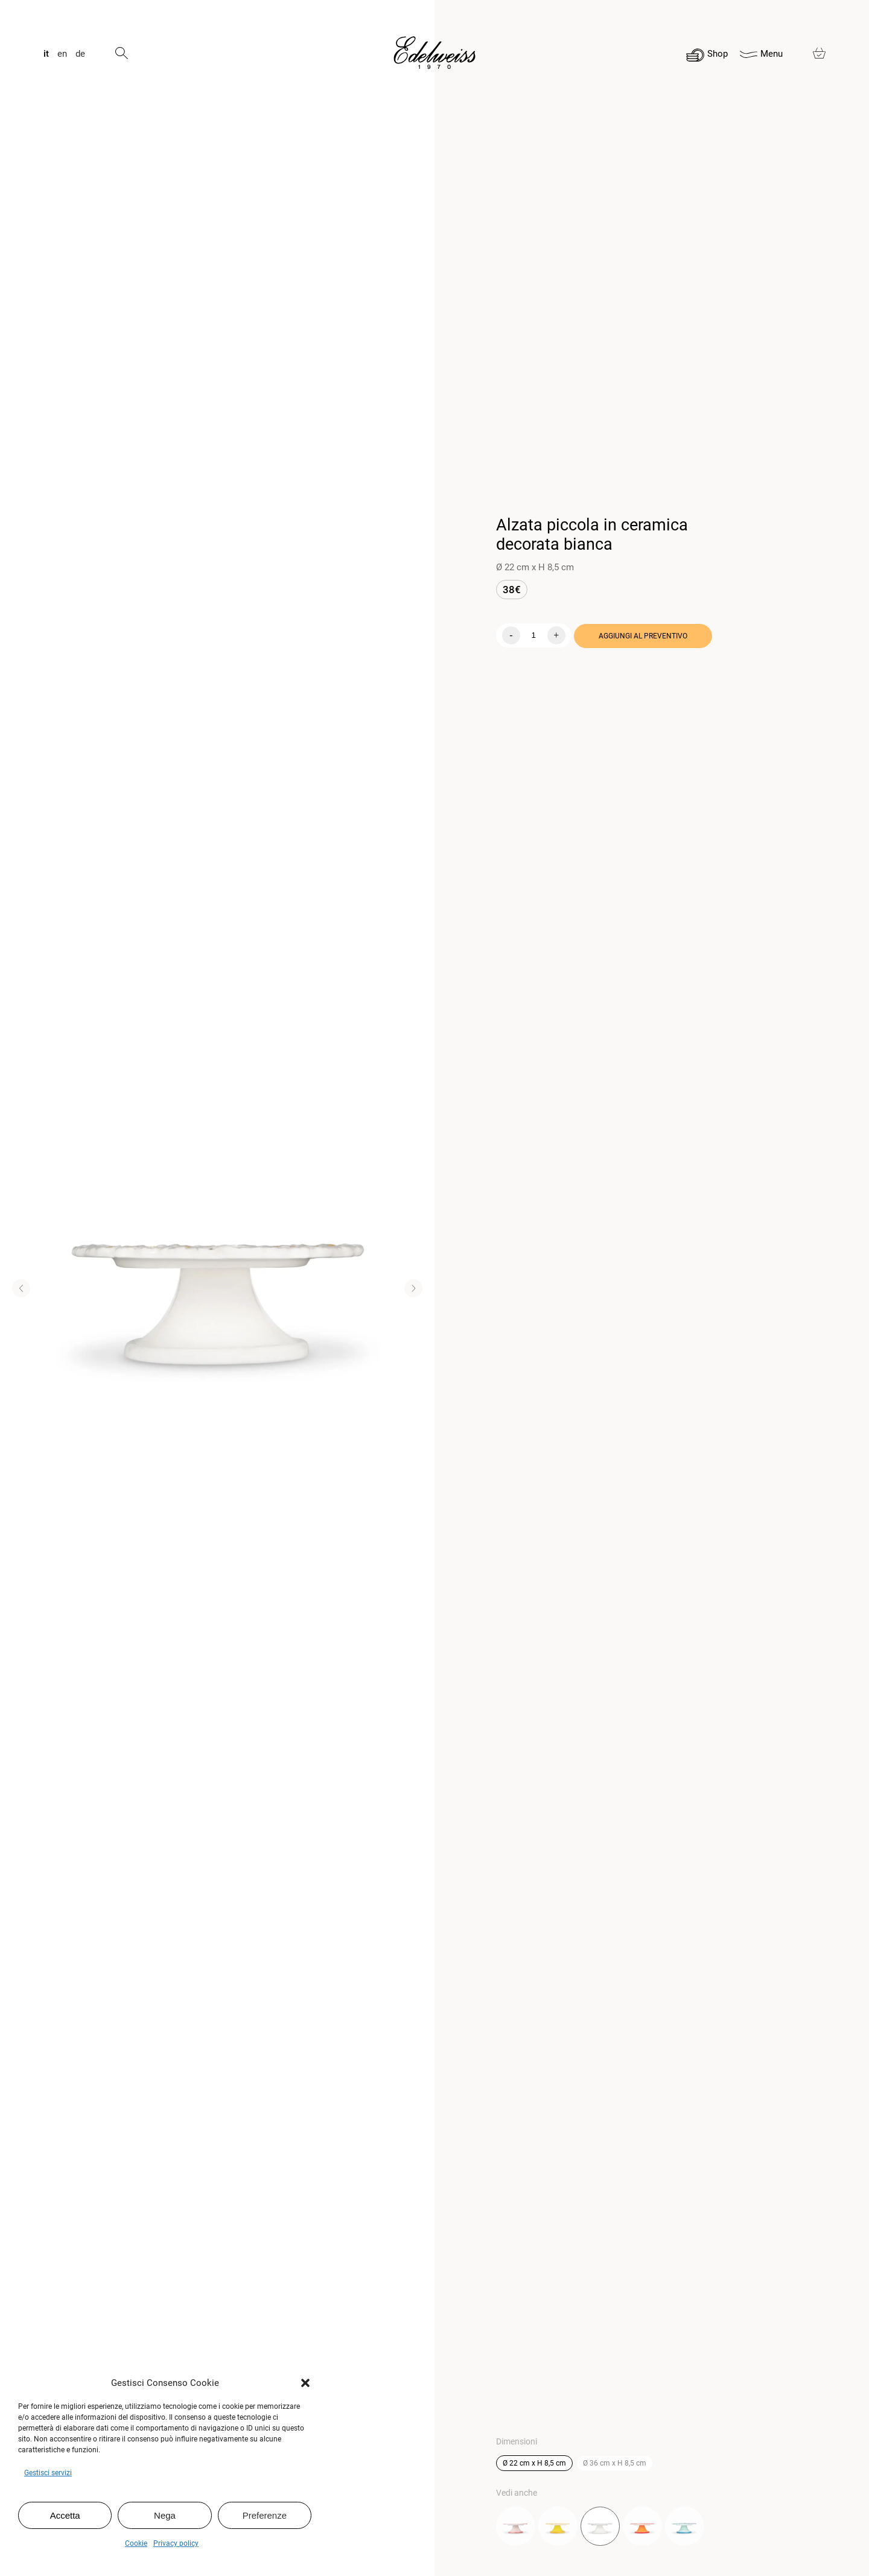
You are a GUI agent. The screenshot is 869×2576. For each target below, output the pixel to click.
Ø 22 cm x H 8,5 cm (534, 2463)
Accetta (65, 2515)
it (46, 54)
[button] (305, 2383)
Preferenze (265, 2515)
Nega (165, 2515)
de (80, 54)
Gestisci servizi (48, 2473)
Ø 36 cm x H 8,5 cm (614, 2463)
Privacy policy (176, 2543)
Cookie (136, 2543)
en (62, 54)
